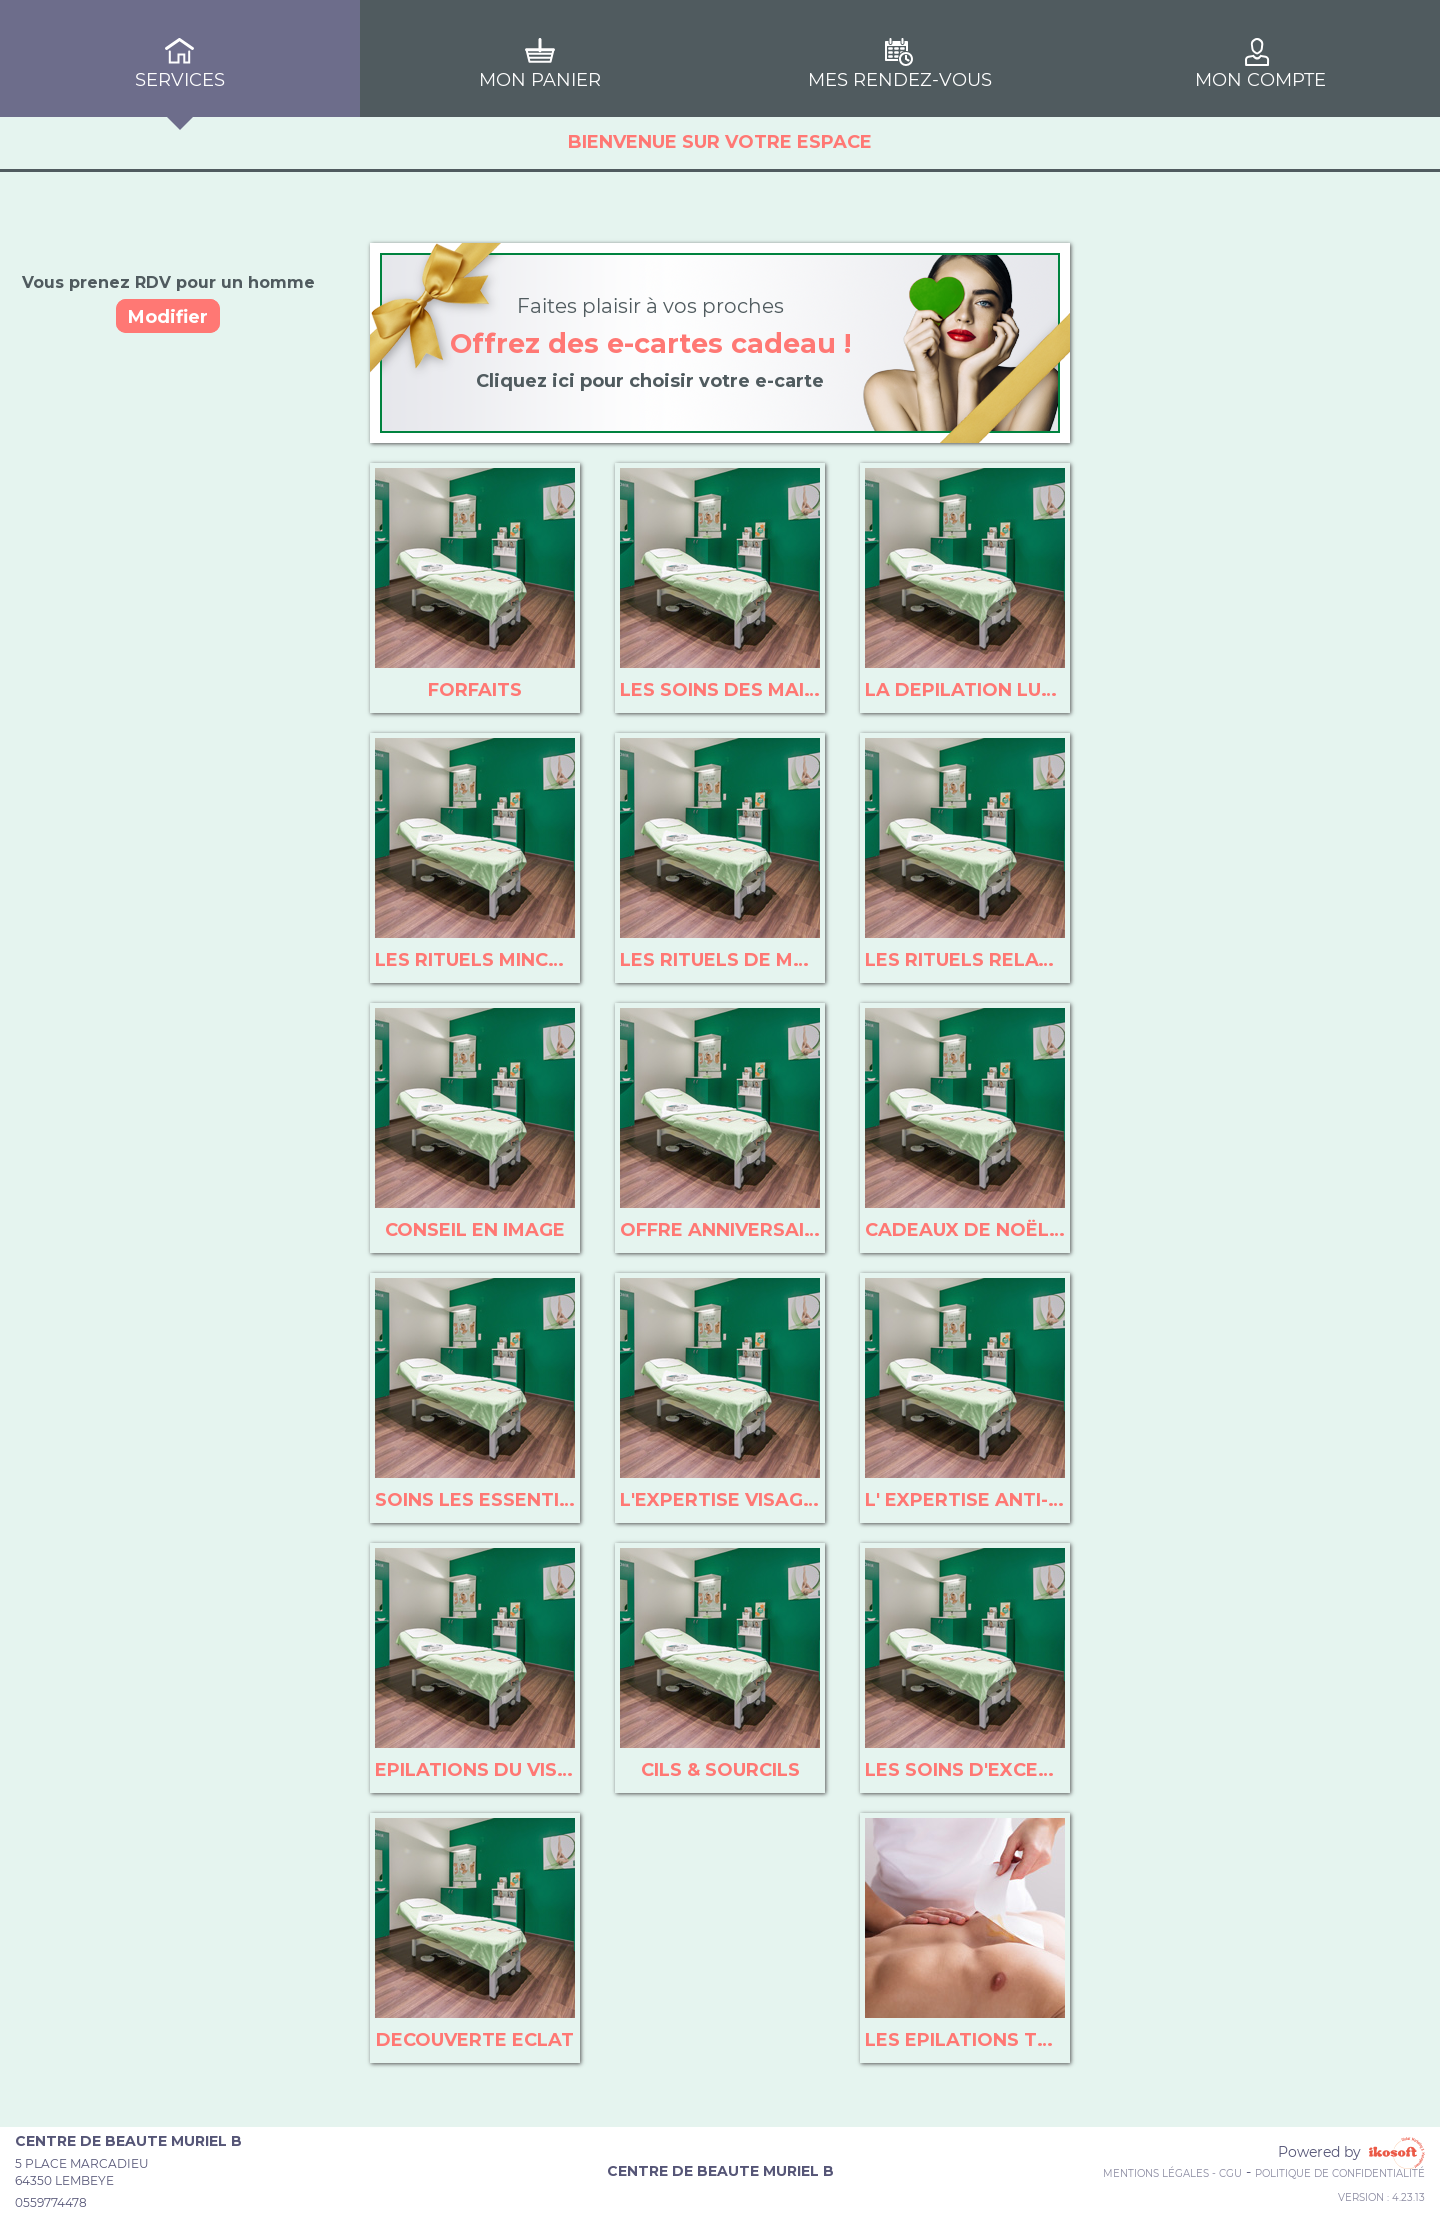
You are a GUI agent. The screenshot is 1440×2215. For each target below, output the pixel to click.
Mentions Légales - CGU (1172, 2173)
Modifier (168, 317)
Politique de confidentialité (1340, 2173)
